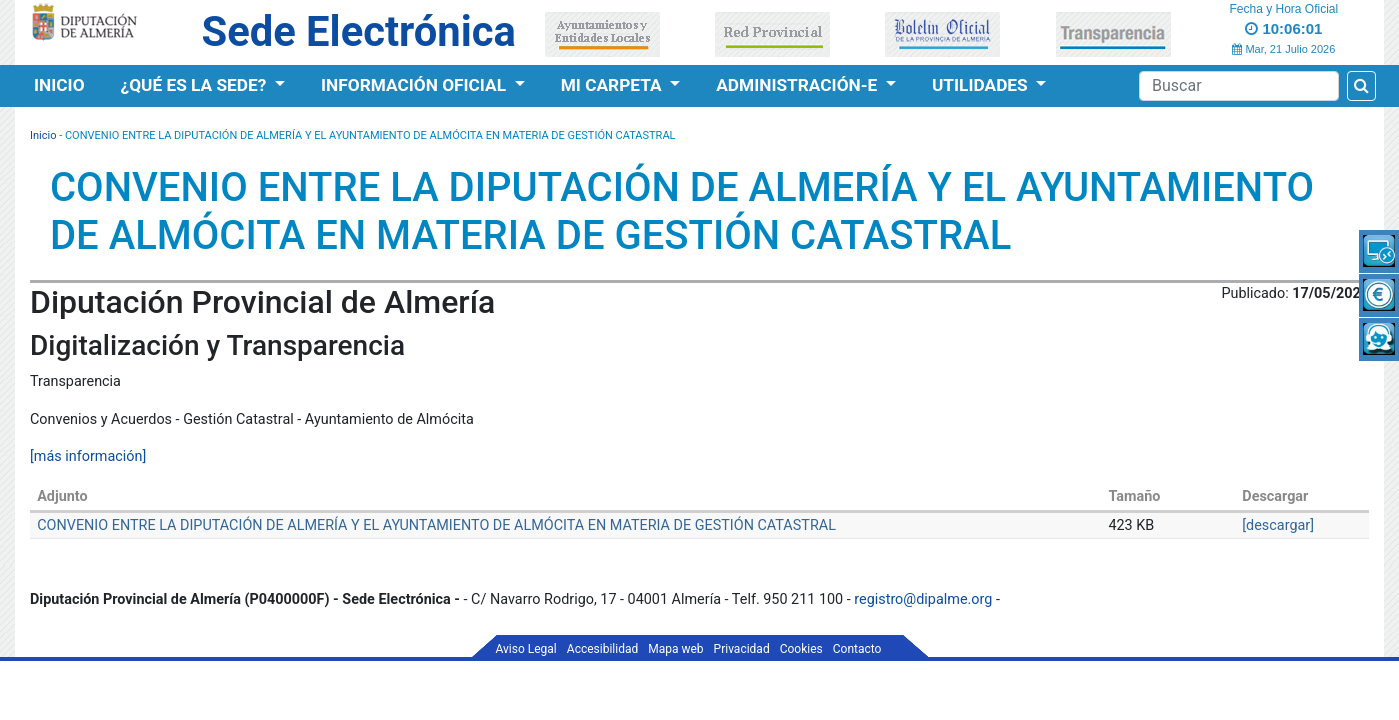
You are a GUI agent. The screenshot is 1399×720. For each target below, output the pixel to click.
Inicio (59, 85)
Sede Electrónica (358, 31)
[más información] (88, 456)
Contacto (857, 649)
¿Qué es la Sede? (196, 85)
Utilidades (982, 85)
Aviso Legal (526, 649)
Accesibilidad (602, 649)
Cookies (801, 649)
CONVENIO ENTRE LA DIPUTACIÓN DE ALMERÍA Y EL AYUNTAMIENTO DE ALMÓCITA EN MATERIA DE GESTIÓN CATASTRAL (436, 525)
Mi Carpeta (613, 85)
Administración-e (798, 85)
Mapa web (675, 649)
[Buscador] (1239, 86)
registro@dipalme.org (923, 599)
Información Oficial (415, 85)
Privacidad (742, 649)
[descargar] (1278, 525)
